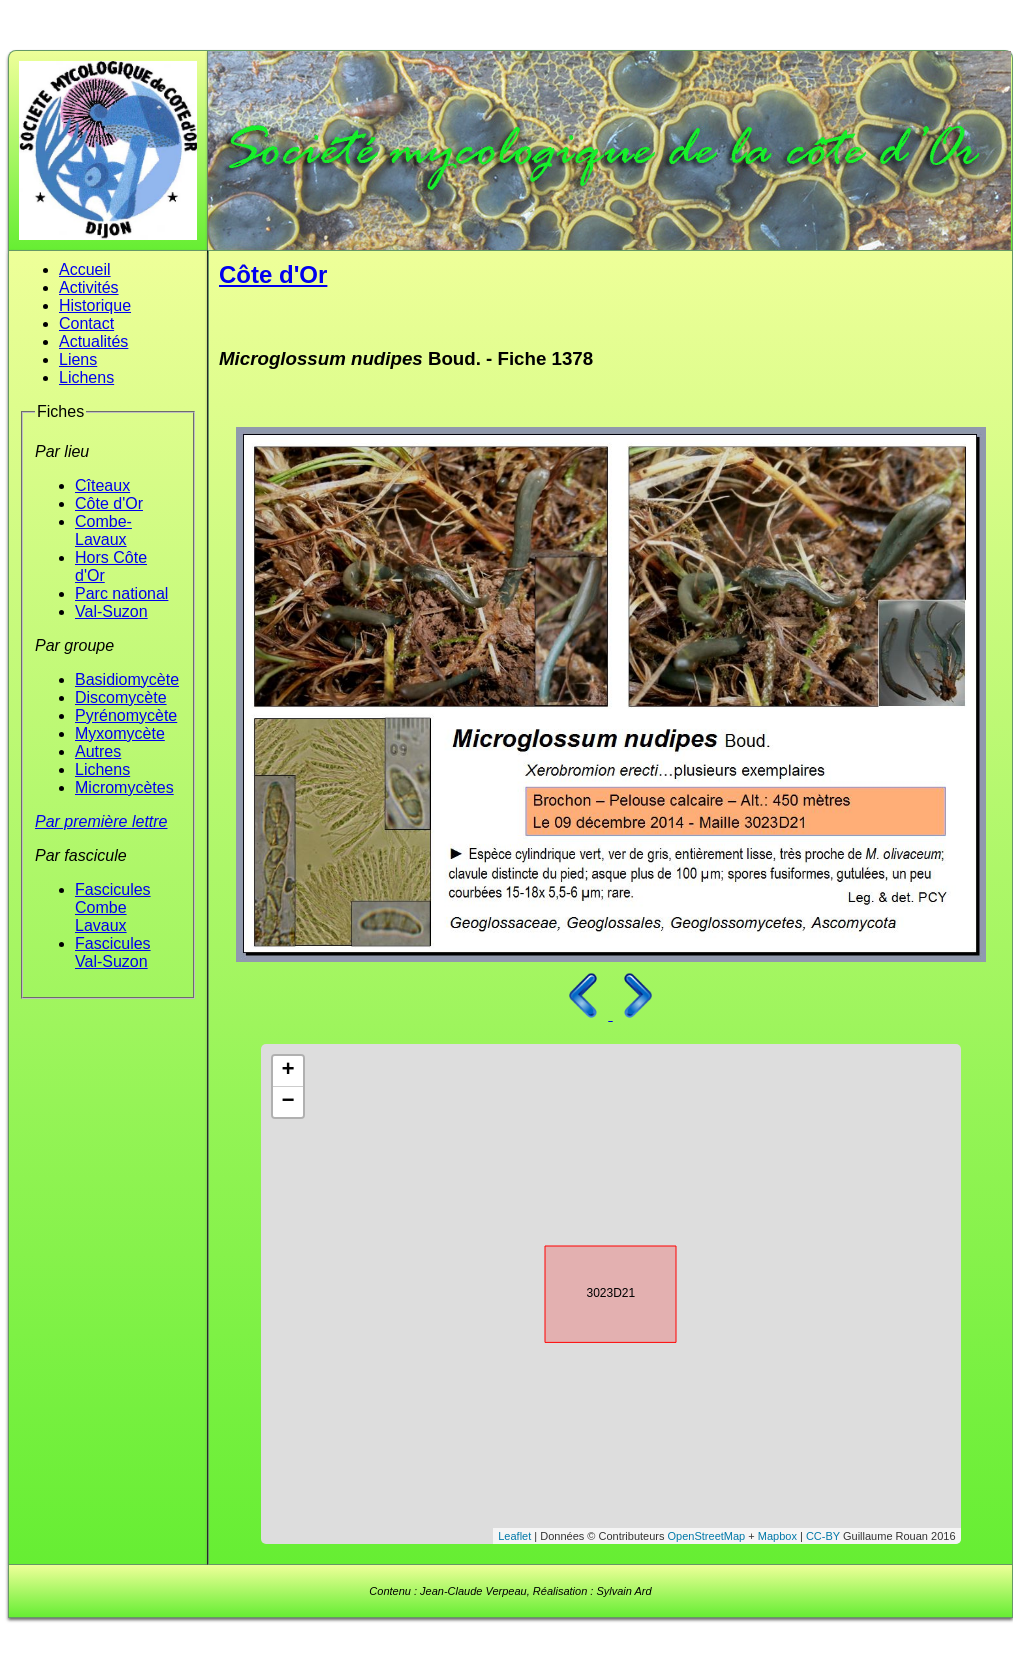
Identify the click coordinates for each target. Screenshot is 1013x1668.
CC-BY (823, 1536)
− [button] (287, 1102)
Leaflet (514, 1536)
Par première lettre (101, 821)
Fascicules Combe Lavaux (113, 907)
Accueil (85, 269)
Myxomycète (120, 733)
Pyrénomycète (126, 715)
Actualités (93, 341)
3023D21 (593, 1291)
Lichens (86, 377)
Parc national (121, 593)
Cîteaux (102, 485)
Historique (95, 305)
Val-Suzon (111, 611)
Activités (89, 287)
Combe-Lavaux (103, 530)
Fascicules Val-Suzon (113, 952)
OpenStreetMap (707, 1536)
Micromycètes (124, 787)
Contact (86, 323)
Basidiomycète (127, 679)
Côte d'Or (109, 503)
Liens (78, 359)
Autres (98, 751)
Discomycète (121, 697)
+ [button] (287, 1071)
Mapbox (777, 1536)
